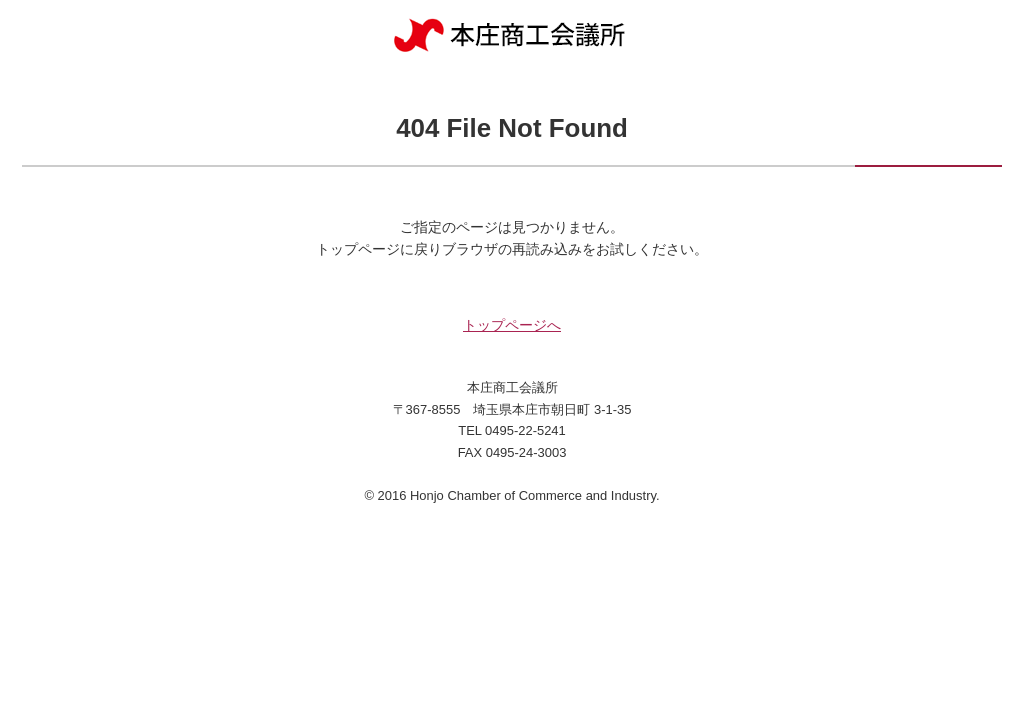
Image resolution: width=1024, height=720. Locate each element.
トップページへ (512, 325)
